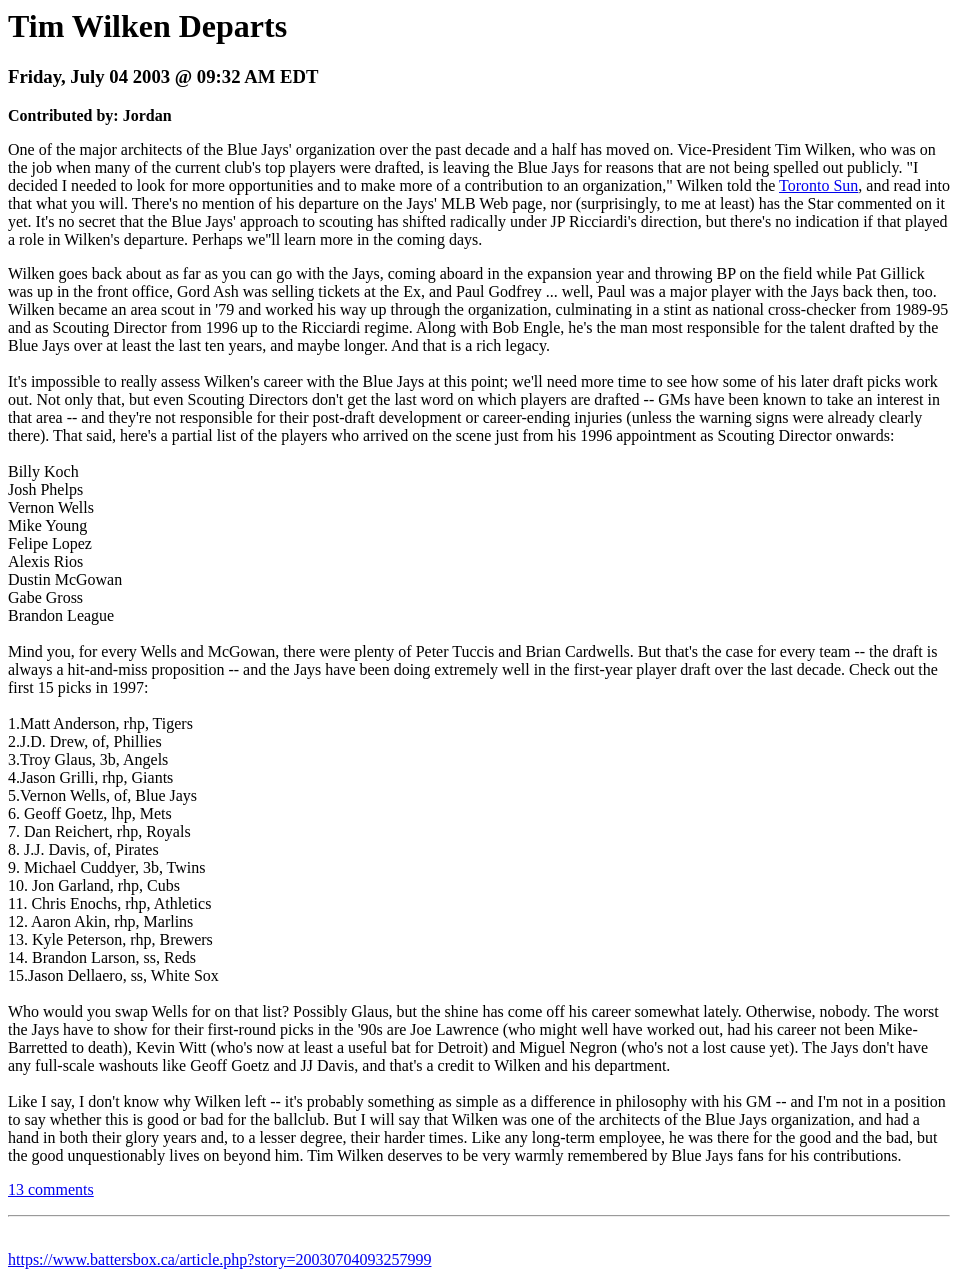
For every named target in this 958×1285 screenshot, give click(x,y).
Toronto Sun (818, 185)
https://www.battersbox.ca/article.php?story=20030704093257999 (219, 1259)
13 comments (51, 1189)
